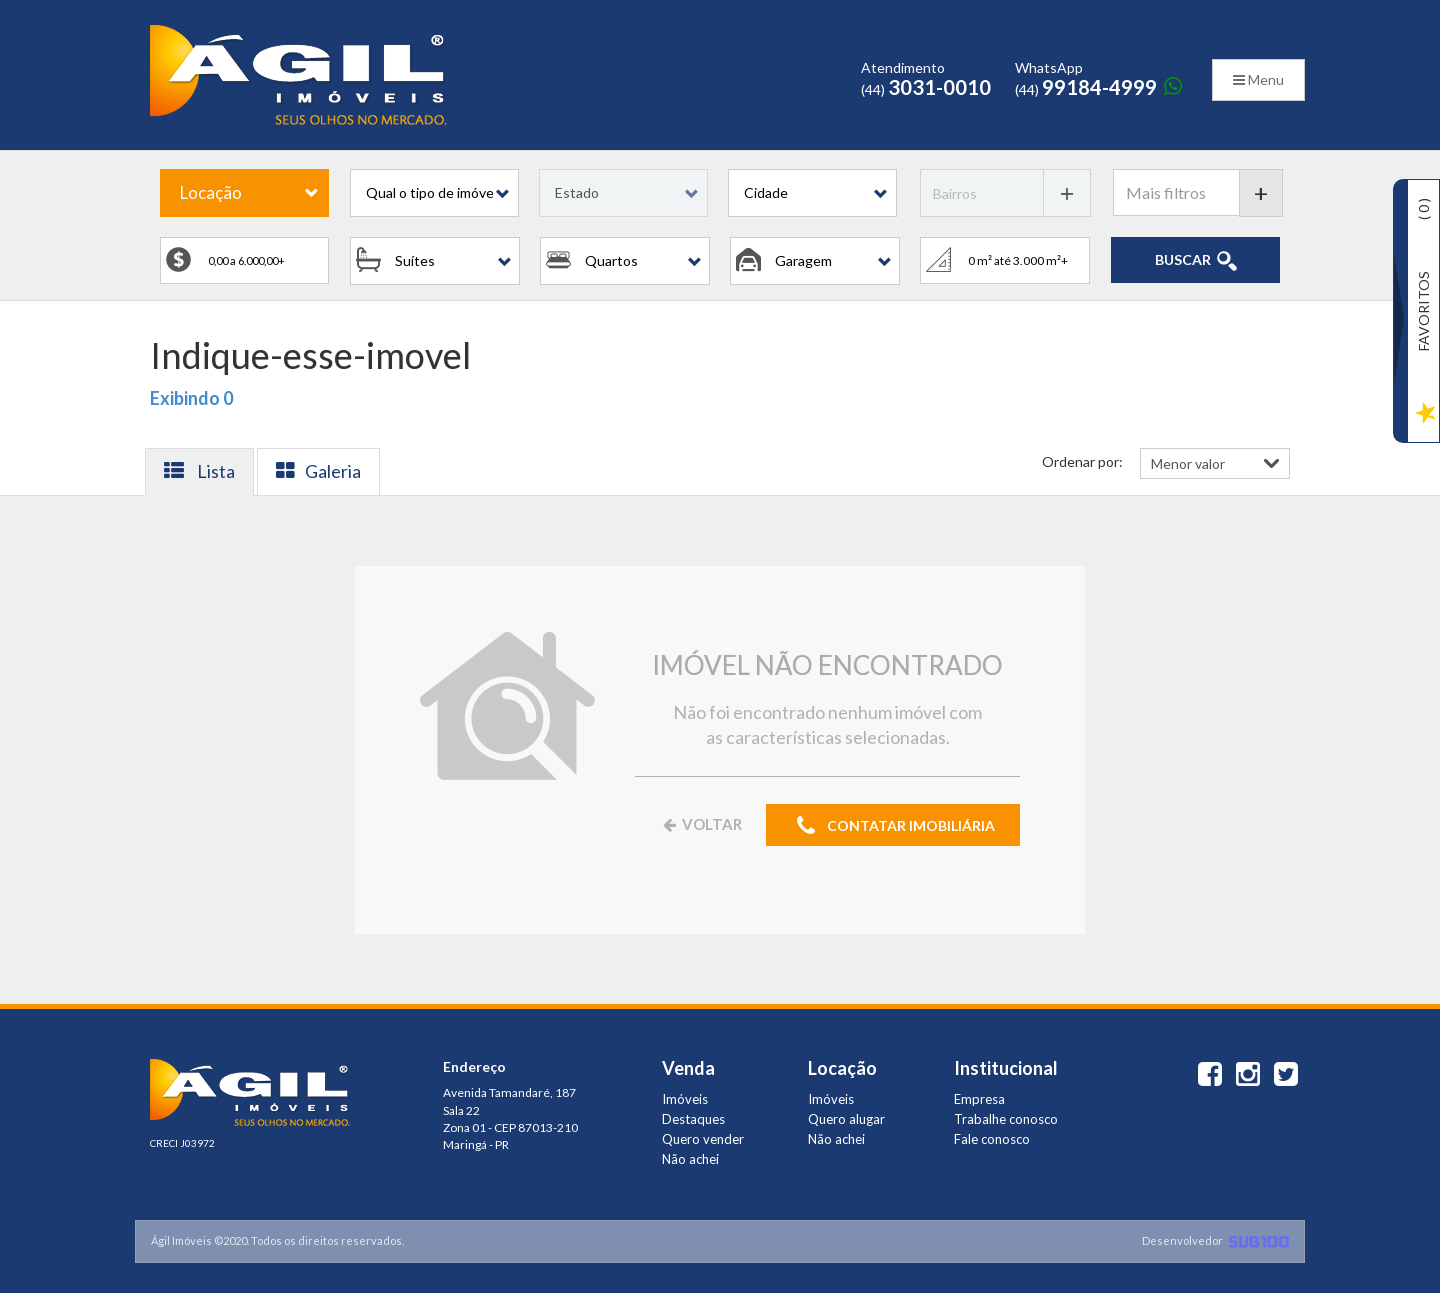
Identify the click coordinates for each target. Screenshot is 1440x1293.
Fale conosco (992, 1139)
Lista (199, 471)
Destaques (693, 1119)
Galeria (318, 471)
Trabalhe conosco (1006, 1119)
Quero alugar (846, 1119)
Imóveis (685, 1099)
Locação (211, 192)
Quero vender (703, 1139)
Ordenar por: (1082, 461)
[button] (434, 193)
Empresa (979, 1099)
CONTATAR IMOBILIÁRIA (893, 826)
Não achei (690, 1159)
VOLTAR (701, 824)
